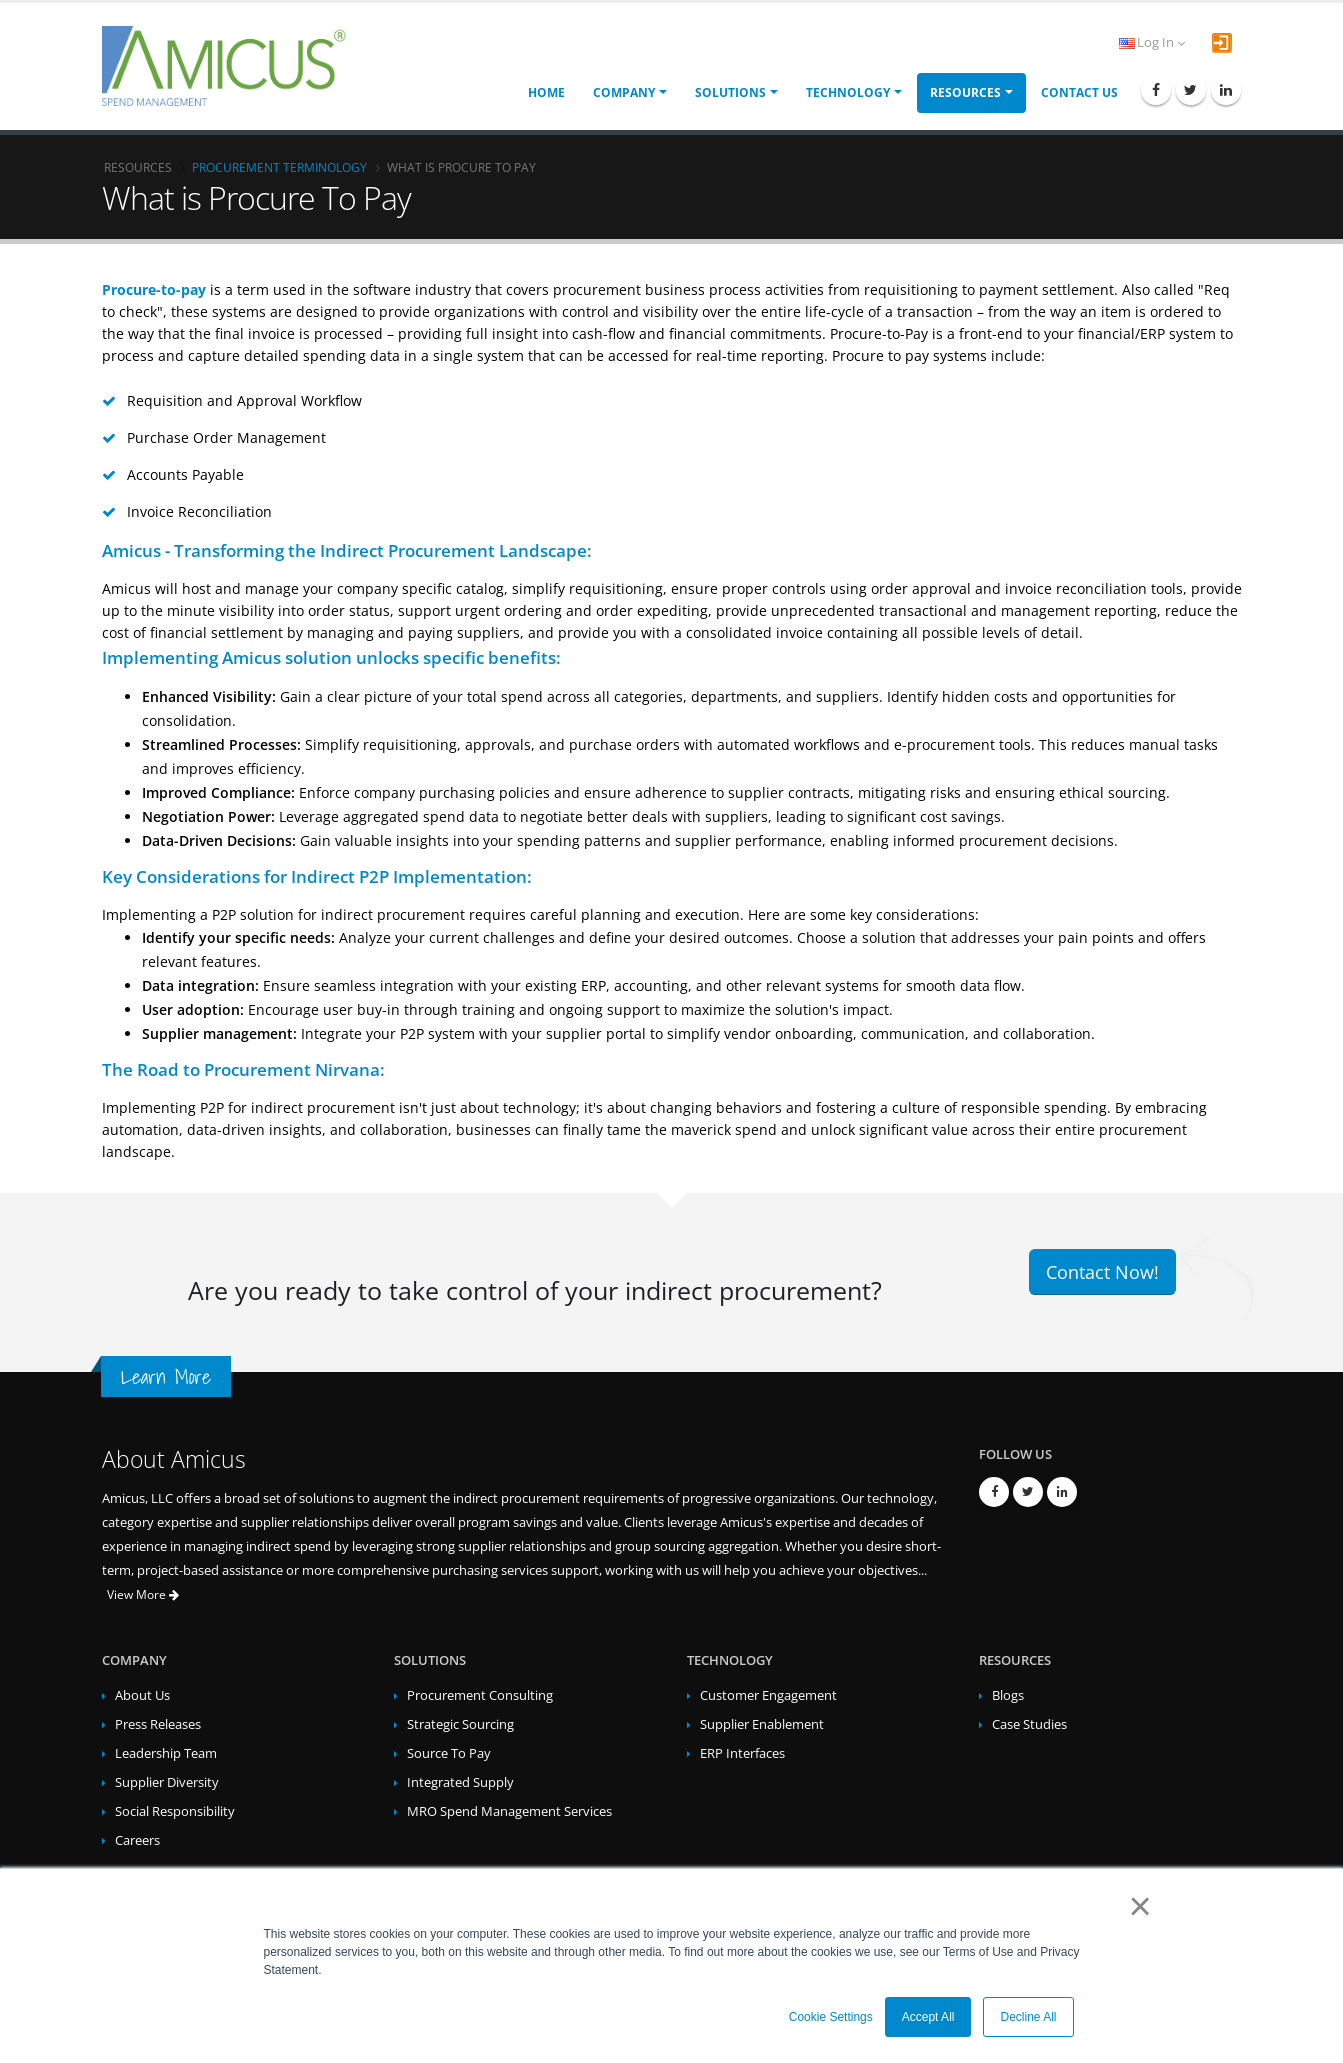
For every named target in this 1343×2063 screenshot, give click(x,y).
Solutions (730, 92)
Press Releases (158, 1724)
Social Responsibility (175, 1811)
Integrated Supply (460, 1782)
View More (143, 1594)
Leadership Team (166, 1753)
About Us (142, 1695)
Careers (137, 1840)
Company (624, 92)
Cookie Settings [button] (831, 2017)
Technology (848, 92)
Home (546, 92)
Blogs (1008, 1695)
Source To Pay (449, 1753)
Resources (965, 92)
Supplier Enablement (762, 1724)
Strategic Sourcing (460, 1724)
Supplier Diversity (167, 1782)
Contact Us (1079, 92)
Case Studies (1029, 1724)
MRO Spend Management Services (509, 1811)
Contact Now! (1102, 1272)
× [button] (1136, 1906)
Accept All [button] (928, 2017)
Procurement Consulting (480, 1695)
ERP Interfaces (742, 1753)
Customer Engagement (768, 1695)
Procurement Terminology (279, 167)
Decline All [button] (1028, 2017)
